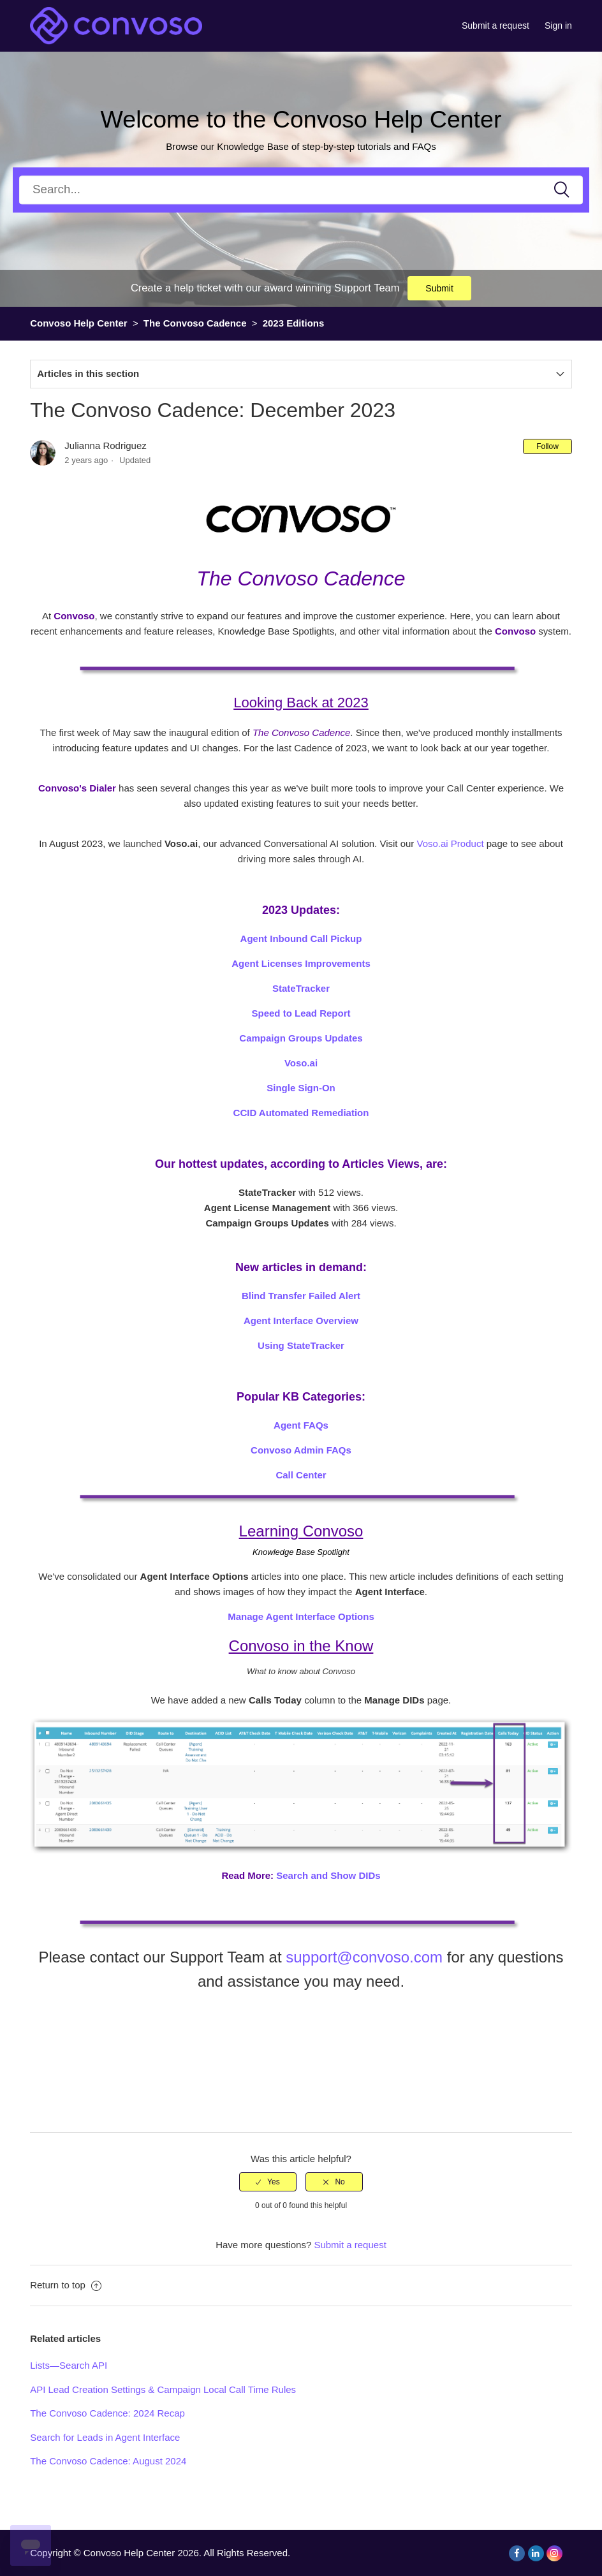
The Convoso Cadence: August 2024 (108, 2460)
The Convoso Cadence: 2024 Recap (107, 2413)
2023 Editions (294, 323)
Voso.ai (301, 1062)
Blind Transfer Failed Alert (301, 1295)
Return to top (65, 2284)
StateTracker (301, 988)
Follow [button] (547, 446)
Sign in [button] (558, 25)
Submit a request (495, 25)
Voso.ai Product (449, 843)
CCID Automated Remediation (301, 1112)
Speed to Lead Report (300, 1013)
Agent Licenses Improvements (301, 963)
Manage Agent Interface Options (301, 1616)
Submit (439, 288)
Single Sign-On (301, 1087)
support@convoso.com (364, 1957)
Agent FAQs (301, 1425)
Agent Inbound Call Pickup (301, 938)
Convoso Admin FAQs (301, 1450)
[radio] (268, 2181)
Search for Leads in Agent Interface (105, 2437)
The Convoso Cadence (196, 323)
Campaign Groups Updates (300, 1038)
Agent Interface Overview (301, 1320)
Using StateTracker (301, 1345)
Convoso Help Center (79, 323)
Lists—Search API (68, 2365)
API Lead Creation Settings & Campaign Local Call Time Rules (163, 2389)
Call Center (300, 1474)
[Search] (301, 189)
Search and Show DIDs (328, 1875)
